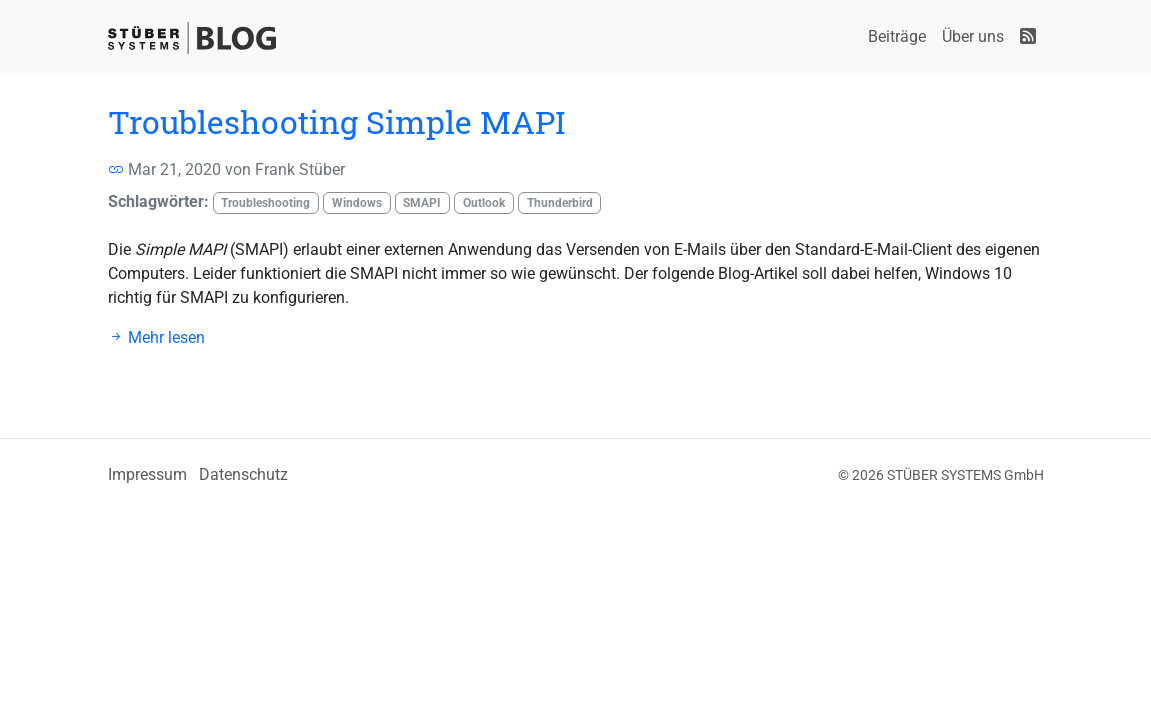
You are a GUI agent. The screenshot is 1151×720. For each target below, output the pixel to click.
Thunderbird (560, 203)
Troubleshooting (265, 203)
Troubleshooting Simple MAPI (337, 122)
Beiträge (897, 36)
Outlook (484, 203)
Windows (357, 203)
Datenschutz (243, 474)
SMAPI (422, 203)
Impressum (147, 474)
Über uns (973, 36)
